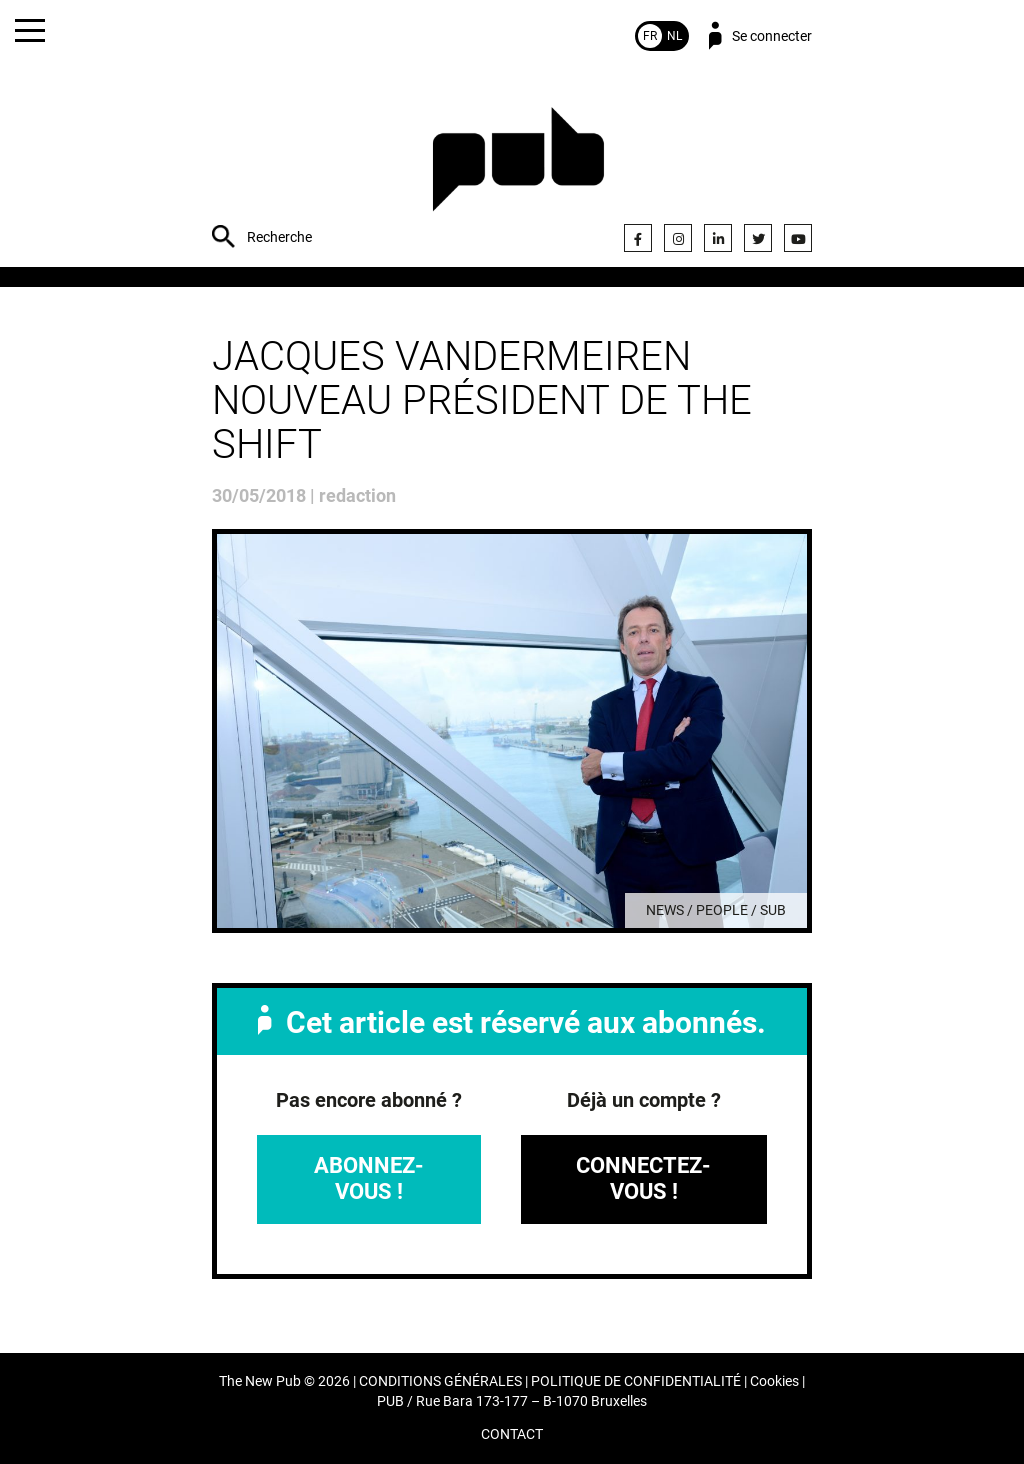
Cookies (774, 1381)
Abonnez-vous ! (369, 1178)
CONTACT (512, 1434)
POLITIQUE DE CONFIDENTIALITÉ (636, 1381)
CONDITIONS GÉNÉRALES (440, 1381)
